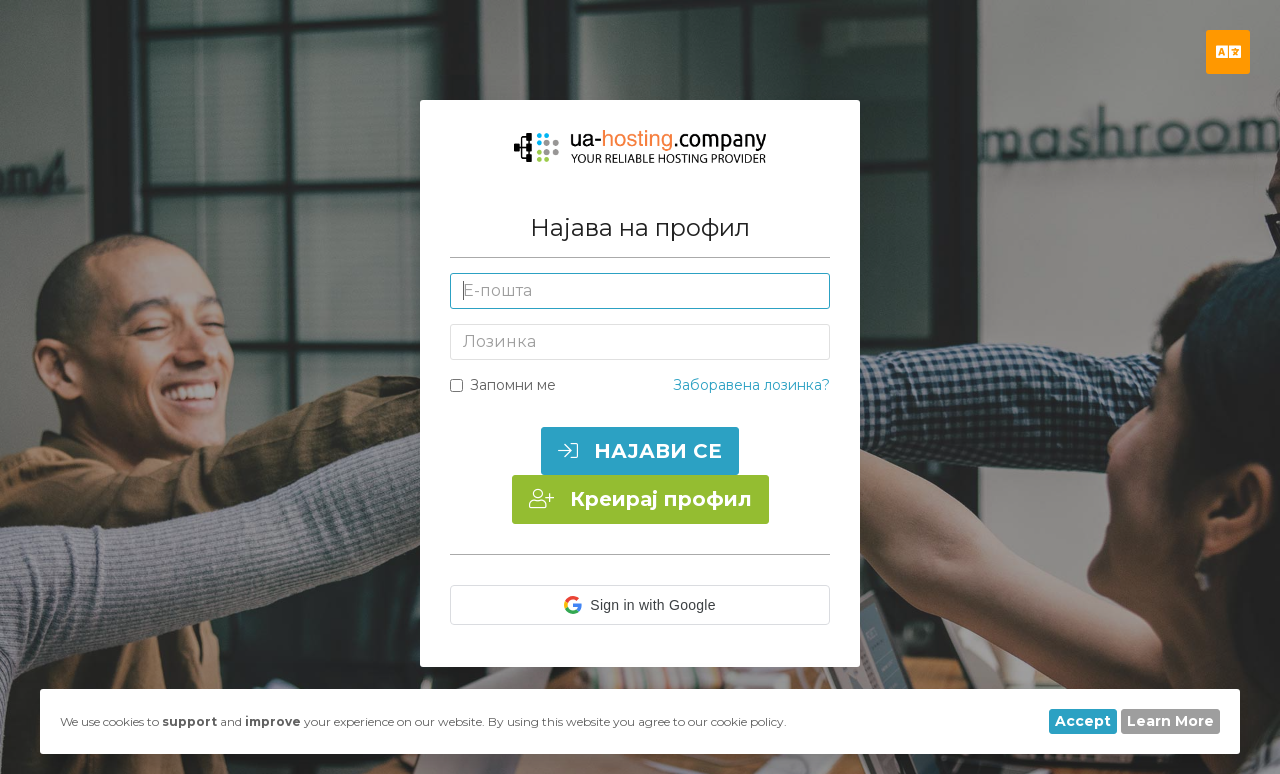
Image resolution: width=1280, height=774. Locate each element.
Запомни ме (503, 385)
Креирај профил (640, 499)
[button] (640, 605)
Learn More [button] (1170, 721)
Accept (1083, 721)
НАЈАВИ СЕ (640, 451)
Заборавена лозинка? (751, 385)
